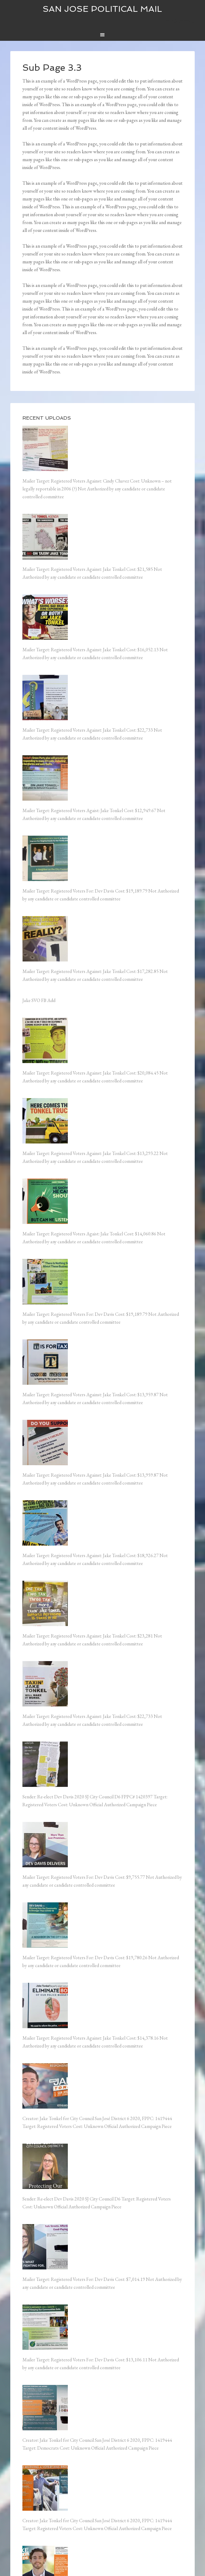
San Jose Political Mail (102, 9)
